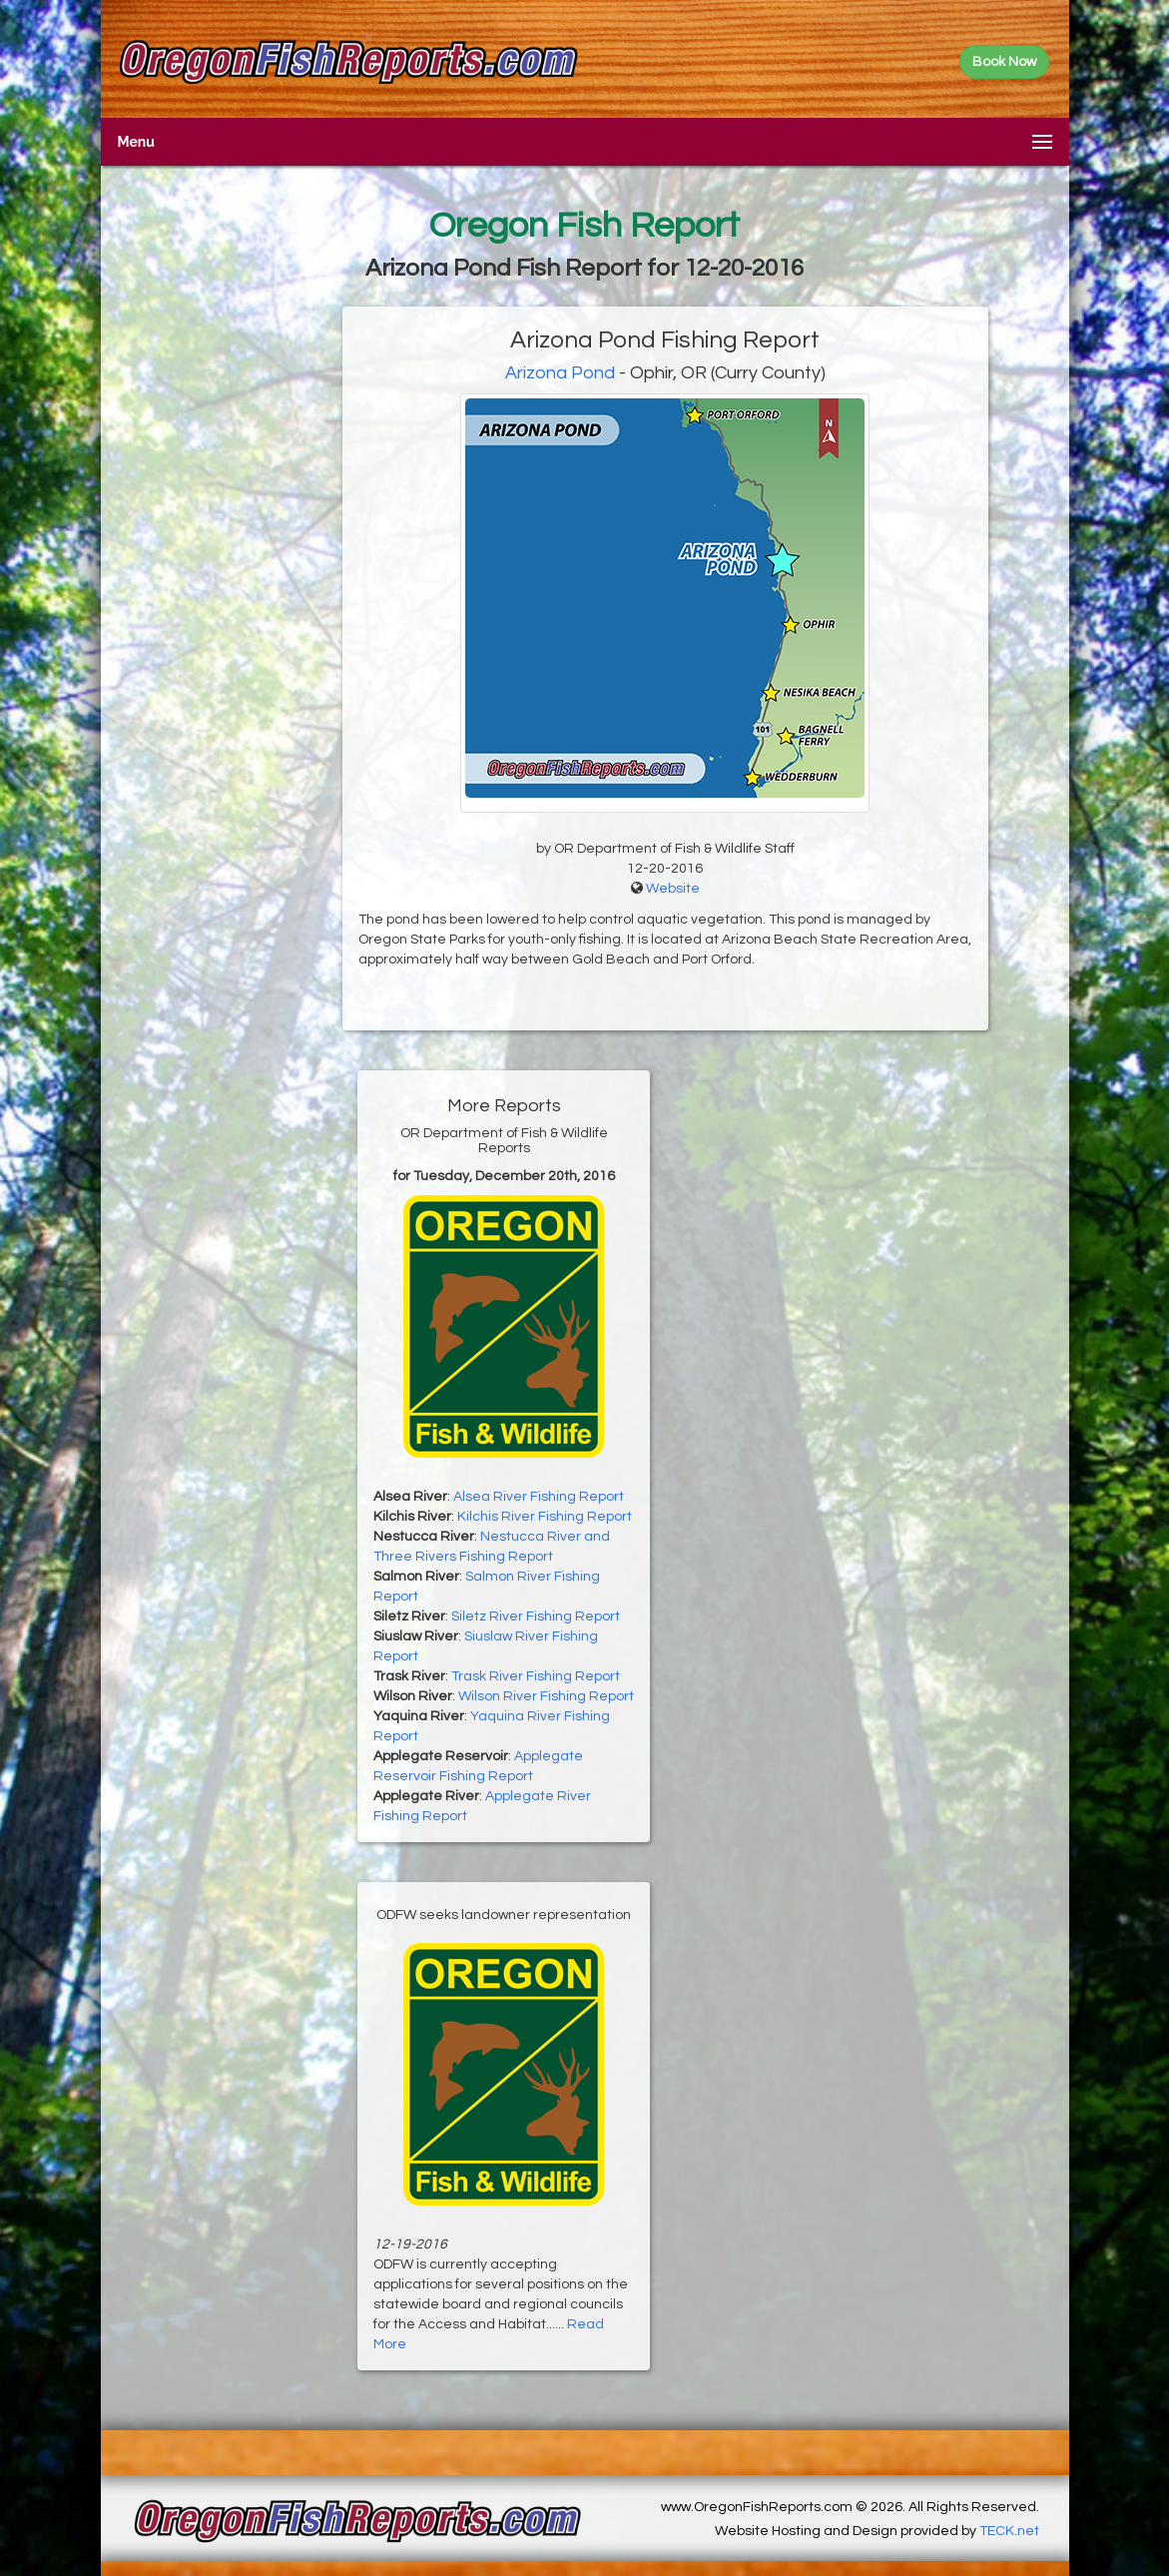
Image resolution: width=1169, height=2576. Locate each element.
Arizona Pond (560, 372)
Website (673, 889)
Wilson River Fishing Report (546, 1696)
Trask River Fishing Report (535, 1676)
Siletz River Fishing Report (535, 1616)
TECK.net (1009, 2531)
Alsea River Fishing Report (538, 1497)
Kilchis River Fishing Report (544, 1517)
